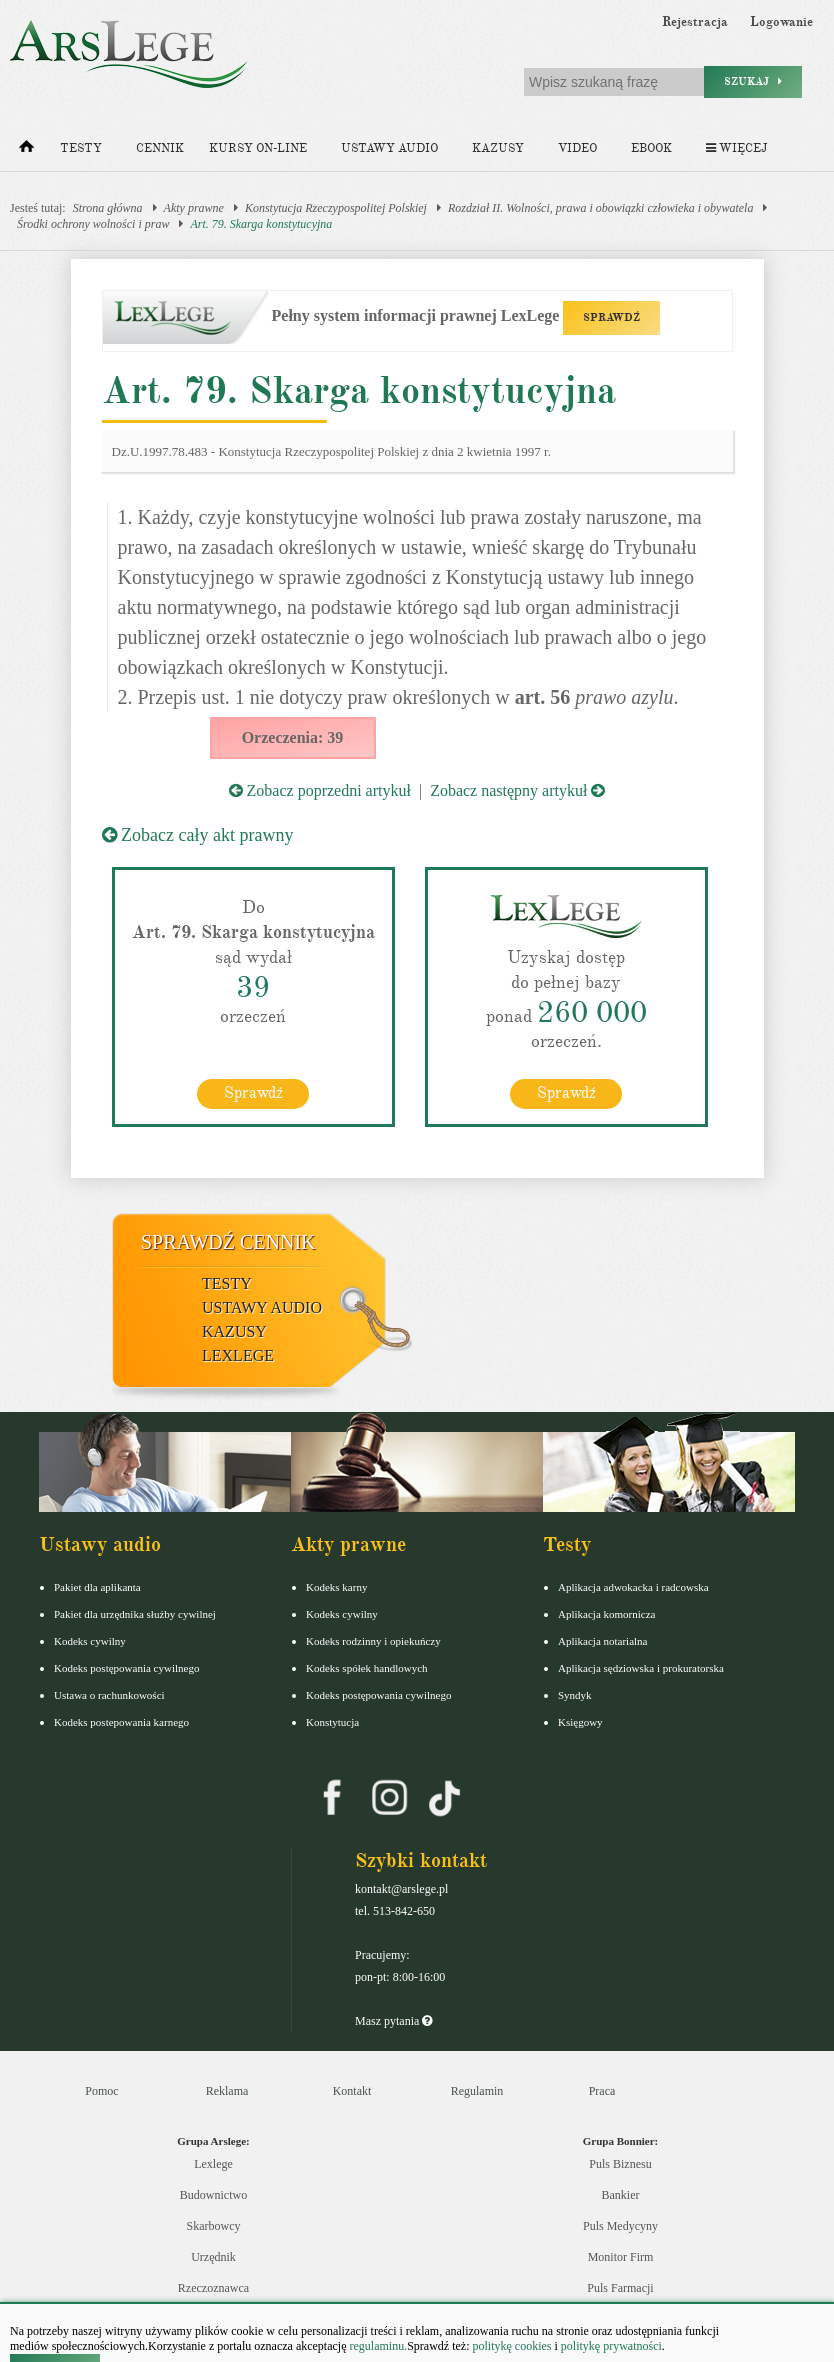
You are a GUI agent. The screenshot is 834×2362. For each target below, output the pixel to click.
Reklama (227, 2091)
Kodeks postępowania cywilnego (126, 1668)
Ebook (651, 148)
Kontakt (352, 2091)
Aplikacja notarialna (603, 1641)
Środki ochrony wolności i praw (93, 224)
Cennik (160, 148)
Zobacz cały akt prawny (198, 835)
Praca (602, 2091)
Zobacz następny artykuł (517, 790)
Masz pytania (393, 2021)
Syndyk (575, 1695)
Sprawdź (253, 1093)
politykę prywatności (611, 2346)
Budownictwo (213, 2195)
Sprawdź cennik (228, 1242)
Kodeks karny (336, 1587)
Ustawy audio (389, 148)
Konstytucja (332, 1722)
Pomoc (101, 2091)
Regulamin (477, 2091)
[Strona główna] (26, 151)
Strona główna (108, 208)
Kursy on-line (258, 148)
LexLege (238, 1355)
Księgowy (580, 1722)
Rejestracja (695, 22)
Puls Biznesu (620, 2164)
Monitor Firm (621, 2257)
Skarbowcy (214, 2226)
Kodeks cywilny (90, 1641)
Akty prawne (194, 208)
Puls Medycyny (620, 2226)
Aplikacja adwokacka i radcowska (633, 1587)
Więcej (736, 148)
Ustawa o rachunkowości (109, 1695)
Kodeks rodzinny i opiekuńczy (373, 1641)
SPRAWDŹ (611, 317)
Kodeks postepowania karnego (121, 1722)
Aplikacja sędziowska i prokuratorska (641, 1668)
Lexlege (213, 2164)
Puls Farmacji (620, 2288)
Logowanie (781, 22)
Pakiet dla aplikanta (97, 1587)
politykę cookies (511, 2346)
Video (577, 148)
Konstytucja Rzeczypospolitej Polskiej (336, 208)
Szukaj (753, 81)
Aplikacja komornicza (606, 1614)
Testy (81, 148)
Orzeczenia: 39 (293, 737)
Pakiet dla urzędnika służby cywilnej (135, 1614)
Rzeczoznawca (213, 2288)
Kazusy (498, 148)
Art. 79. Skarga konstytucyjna (261, 224)
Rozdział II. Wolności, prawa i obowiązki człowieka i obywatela (601, 208)
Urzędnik (213, 2257)
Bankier (621, 2195)
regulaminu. (377, 2346)
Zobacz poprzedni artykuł (320, 790)
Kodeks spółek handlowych (367, 1668)
